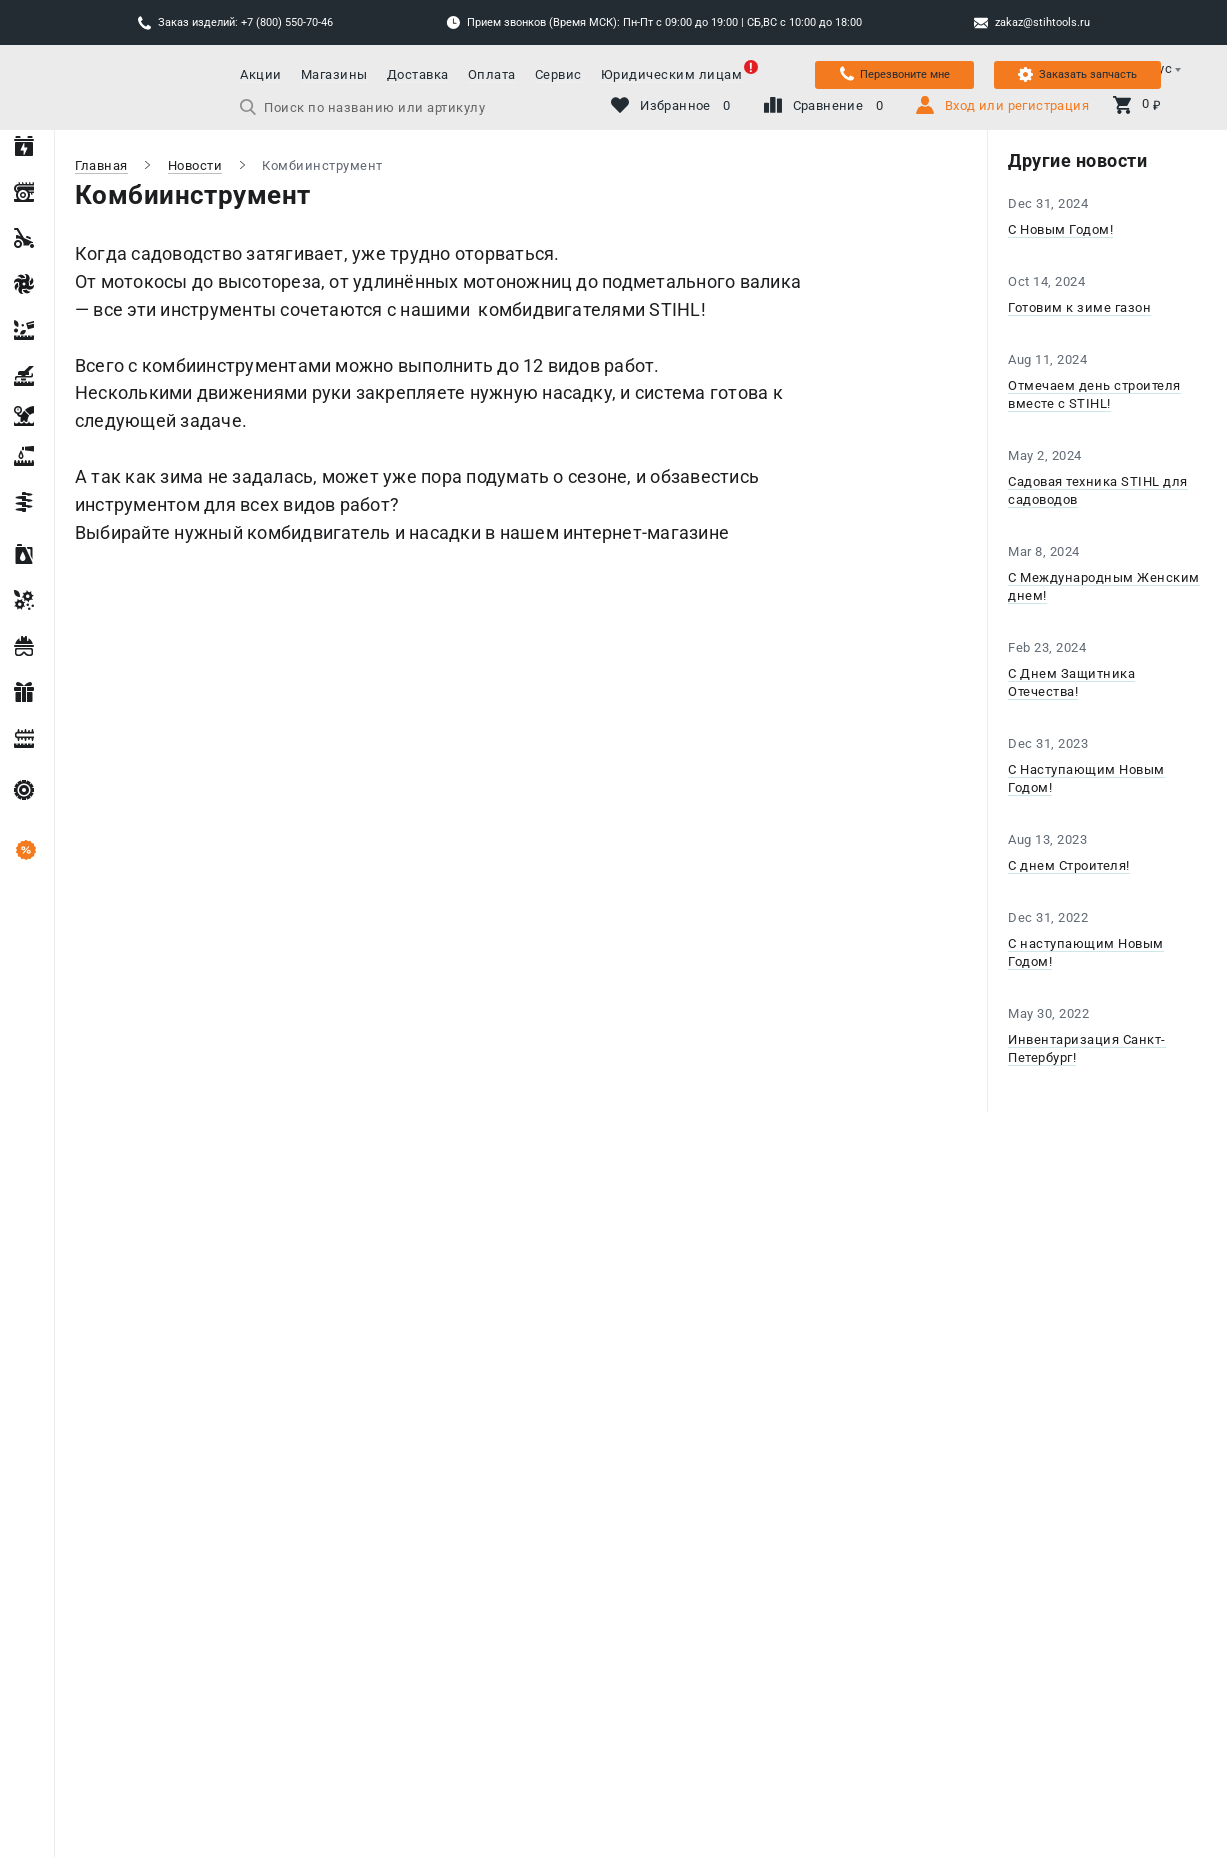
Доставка (418, 74)
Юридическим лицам (672, 74)
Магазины (334, 74)
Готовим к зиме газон (1079, 307)
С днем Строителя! (1069, 865)
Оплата (492, 74)
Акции (261, 74)
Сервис (558, 74)
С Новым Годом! (1060, 229)
